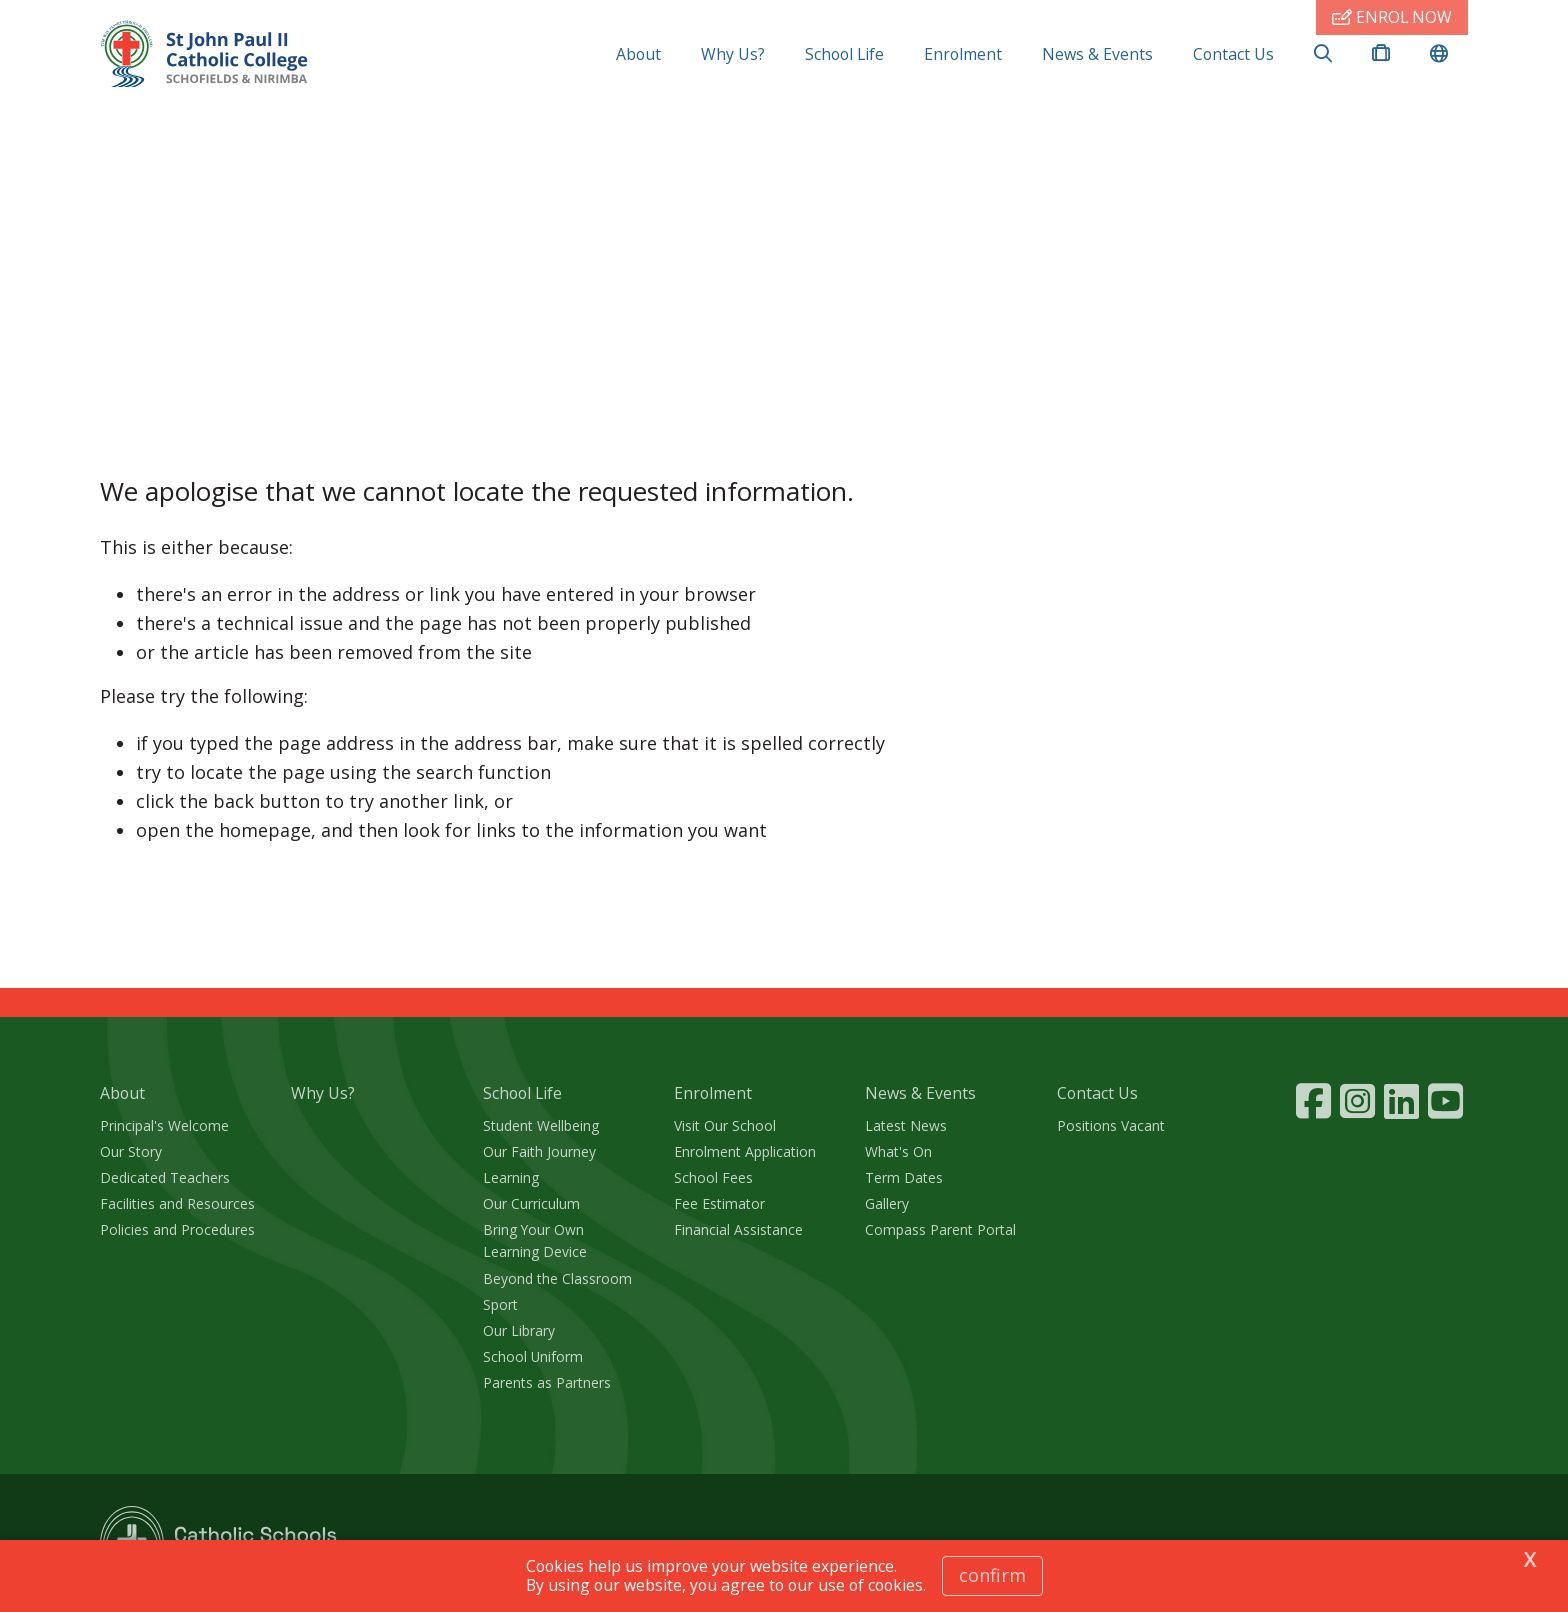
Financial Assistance (738, 1229)
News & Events (1097, 54)
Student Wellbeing (541, 1125)
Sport (500, 1304)
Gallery (887, 1203)
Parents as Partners (547, 1382)
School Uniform (533, 1356)
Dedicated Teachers (165, 1177)
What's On (898, 1151)
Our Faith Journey (539, 1151)
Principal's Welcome (164, 1125)
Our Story (131, 1151)
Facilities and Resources (177, 1203)
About (638, 54)
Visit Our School (725, 1125)
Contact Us (1233, 54)
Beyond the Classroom (557, 1278)
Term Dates (904, 1177)
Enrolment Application (745, 1151)
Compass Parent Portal (940, 1229)
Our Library (519, 1330)
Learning (511, 1177)
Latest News (906, 1125)
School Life (844, 54)
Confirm (992, 1575)
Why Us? (733, 54)
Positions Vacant (1111, 1125)
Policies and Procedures (177, 1229)
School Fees (713, 1177)
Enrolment (963, 54)
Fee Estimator (719, 1203)
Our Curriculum (531, 1203)
